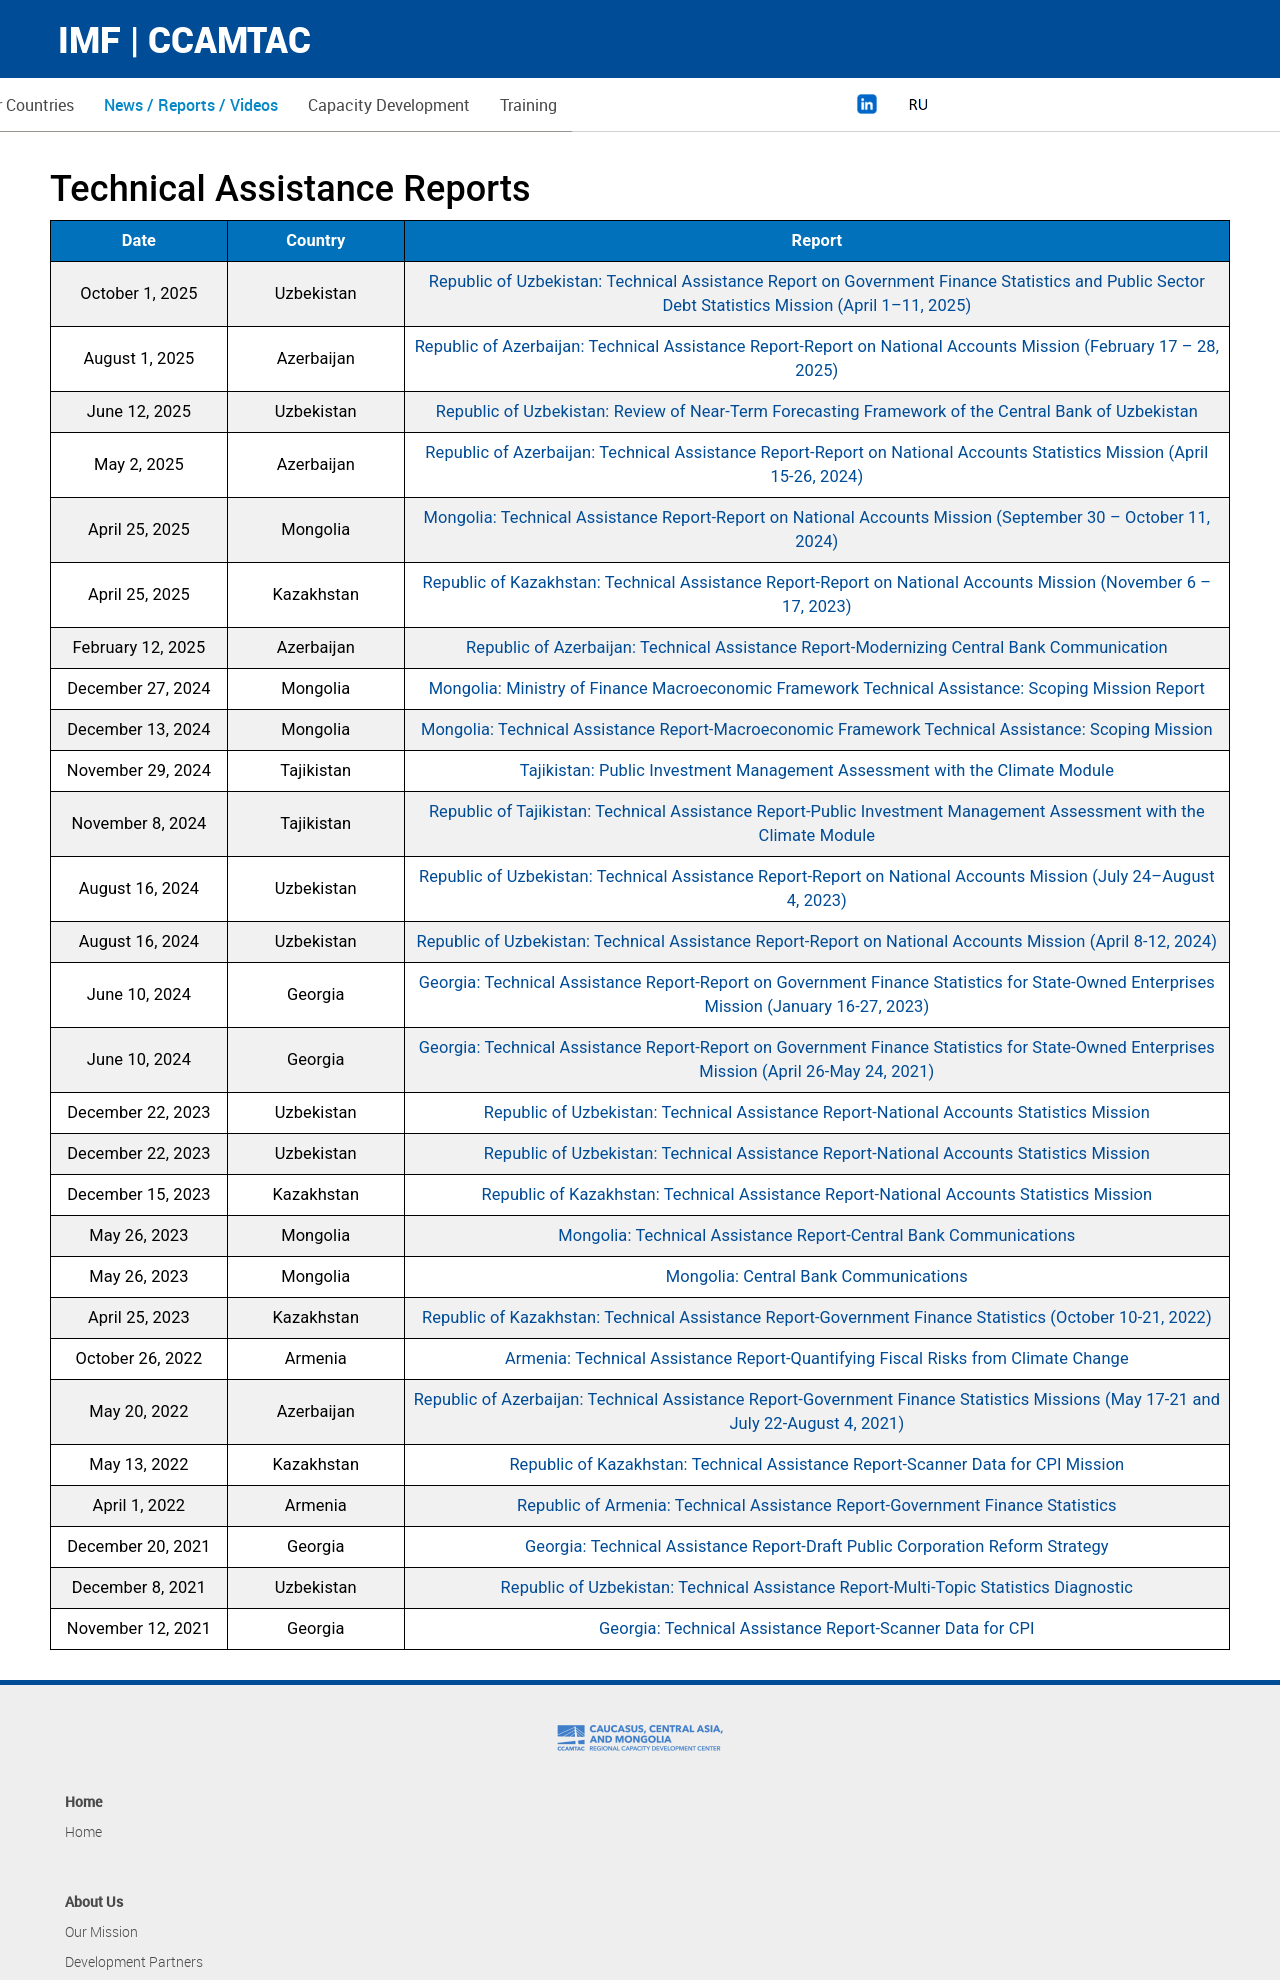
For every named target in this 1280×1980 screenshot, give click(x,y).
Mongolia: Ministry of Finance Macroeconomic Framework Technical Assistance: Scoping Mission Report (817, 688)
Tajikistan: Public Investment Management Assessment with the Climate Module (817, 770)
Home (86, 105)
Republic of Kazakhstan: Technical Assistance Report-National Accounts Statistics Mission (817, 1194)
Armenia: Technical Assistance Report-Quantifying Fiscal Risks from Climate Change (817, 1358)
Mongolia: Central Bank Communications (817, 1276)
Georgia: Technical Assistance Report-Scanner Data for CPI (817, 1628)
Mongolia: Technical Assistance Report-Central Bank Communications (816, 1235)
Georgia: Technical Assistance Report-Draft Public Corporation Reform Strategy (817, 1546)
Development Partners (134, 1961)
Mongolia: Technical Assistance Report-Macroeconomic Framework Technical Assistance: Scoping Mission (817, 729)
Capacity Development (678, 105)
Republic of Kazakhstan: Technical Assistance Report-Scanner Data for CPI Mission (816, 1464)
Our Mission (101, 1931)
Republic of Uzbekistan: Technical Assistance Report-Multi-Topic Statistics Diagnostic (817, 1587)
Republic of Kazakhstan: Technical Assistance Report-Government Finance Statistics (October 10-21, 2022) (817, 1317)
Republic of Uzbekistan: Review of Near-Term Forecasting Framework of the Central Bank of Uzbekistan (817, 411)
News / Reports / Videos (480, 105)
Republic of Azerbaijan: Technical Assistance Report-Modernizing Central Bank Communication (817, 647)
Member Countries (298, 105)
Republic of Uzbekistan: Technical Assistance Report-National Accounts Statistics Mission (817, 1112)
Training (817, 105)
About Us (170, 105)
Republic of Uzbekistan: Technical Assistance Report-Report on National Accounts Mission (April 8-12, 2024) (816, 941)
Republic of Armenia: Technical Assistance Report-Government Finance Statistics (817, 1505)
